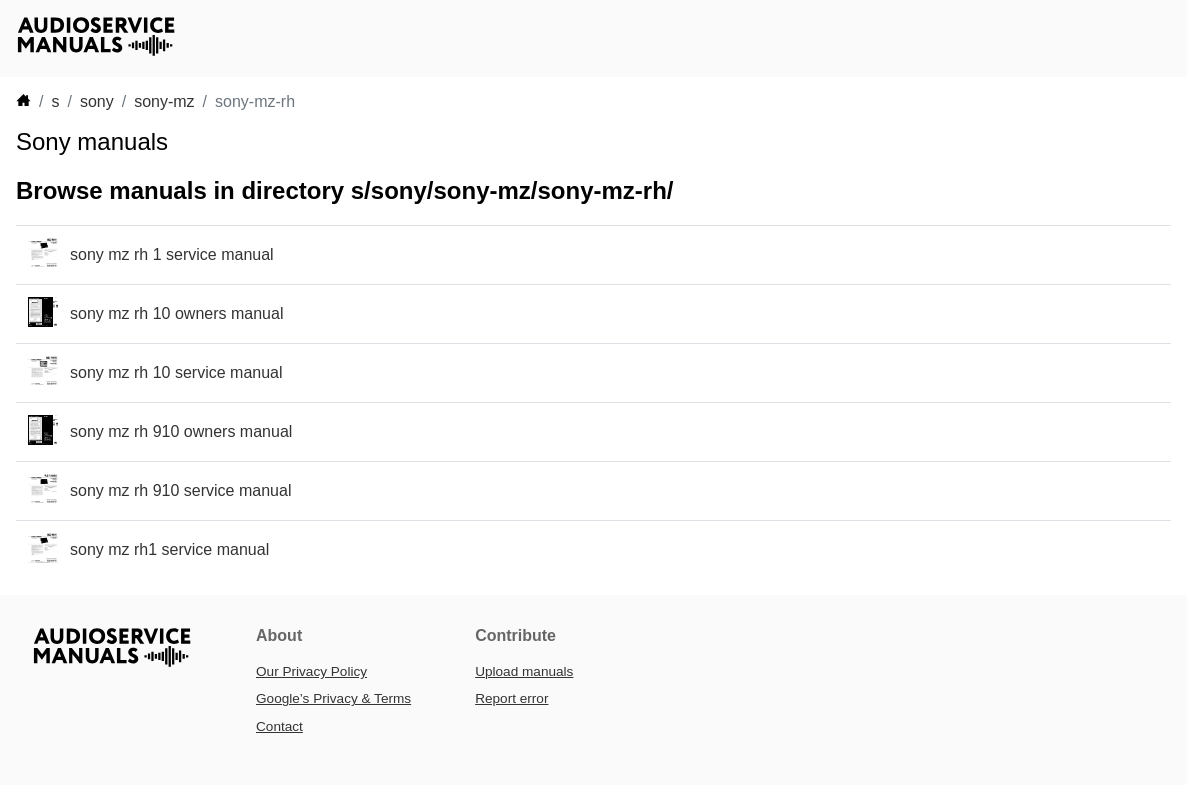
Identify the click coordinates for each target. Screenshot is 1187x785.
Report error (511, 698)
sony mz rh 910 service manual (180, 490)
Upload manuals (524, 671)
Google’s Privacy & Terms (333, 698)
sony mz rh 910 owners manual (181, 431)
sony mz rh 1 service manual (172, 254)
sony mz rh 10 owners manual (176, 313)
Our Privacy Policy (311, 671)
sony (97, 101)
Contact (279, 726)
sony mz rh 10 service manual (176, 372)
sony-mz (164, 101)
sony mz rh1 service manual (169, 549)
